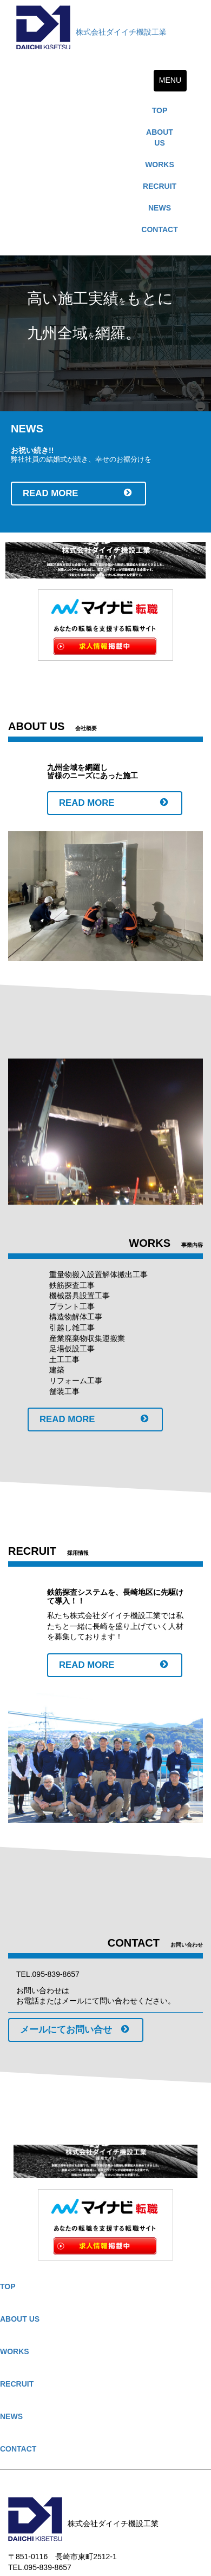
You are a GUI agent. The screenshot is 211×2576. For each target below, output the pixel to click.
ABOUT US (159, 137)
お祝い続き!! (32, 450)
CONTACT (159, 229)
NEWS (159, 207)
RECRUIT (159, 186)
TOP (160, 110)
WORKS (159, 164)
